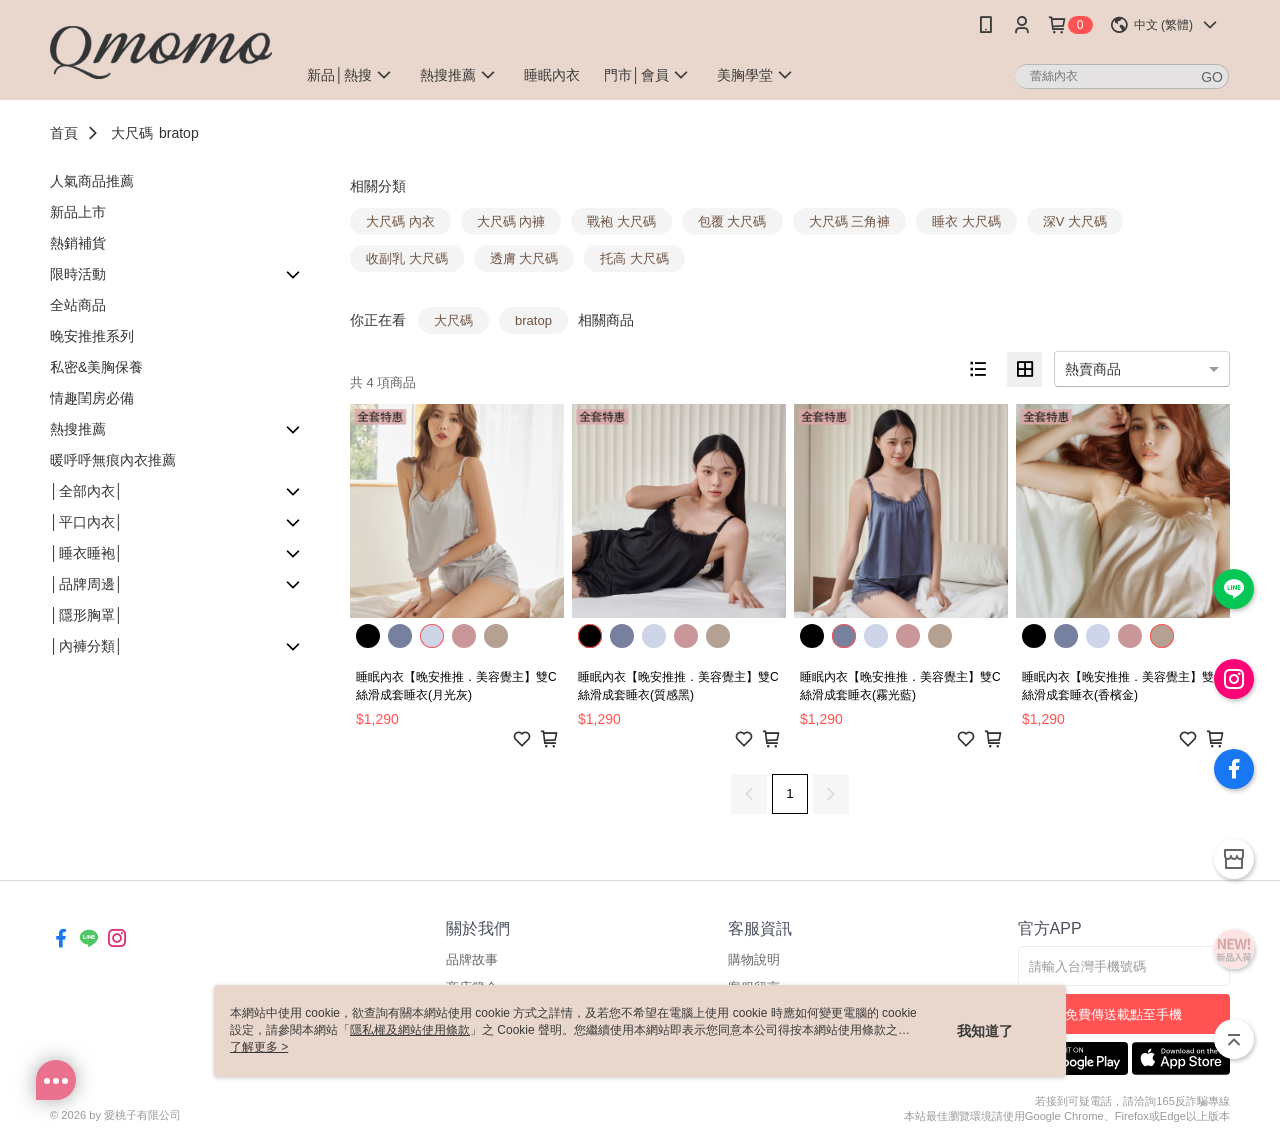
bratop (179, 133)
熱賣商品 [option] (1093, 369)
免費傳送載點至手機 (1123, 1014)
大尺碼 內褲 (511, 221)
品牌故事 (472, 959)
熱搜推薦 (78, 429)
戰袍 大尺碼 (621, 221)
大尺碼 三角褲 (850, 221)
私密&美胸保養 (96, 367)
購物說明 (754, 959)
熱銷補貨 (78, 243)
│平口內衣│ (87, 522)
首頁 (64, 133)
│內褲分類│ (87, 646)
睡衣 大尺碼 (966, 221)
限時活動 (78, 274)
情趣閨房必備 (92, 398)
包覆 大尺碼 (732, 221)
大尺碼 (132, 133)
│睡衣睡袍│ (87, 553)
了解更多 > (259, 1047)
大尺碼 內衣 (400, 221)
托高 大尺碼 (634, 258)
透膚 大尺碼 (524, 258)
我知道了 (985, 1031)
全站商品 (78, 305)
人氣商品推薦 (92, 181)
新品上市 (78, 212)
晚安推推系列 (92, 336)
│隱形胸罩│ (87, 615)
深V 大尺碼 (1075, 221)
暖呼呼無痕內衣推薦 (113, 460)
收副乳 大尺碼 (407, 258)
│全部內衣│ (87, 491)
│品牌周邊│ (87, 584)
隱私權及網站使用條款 (410, 1030)
